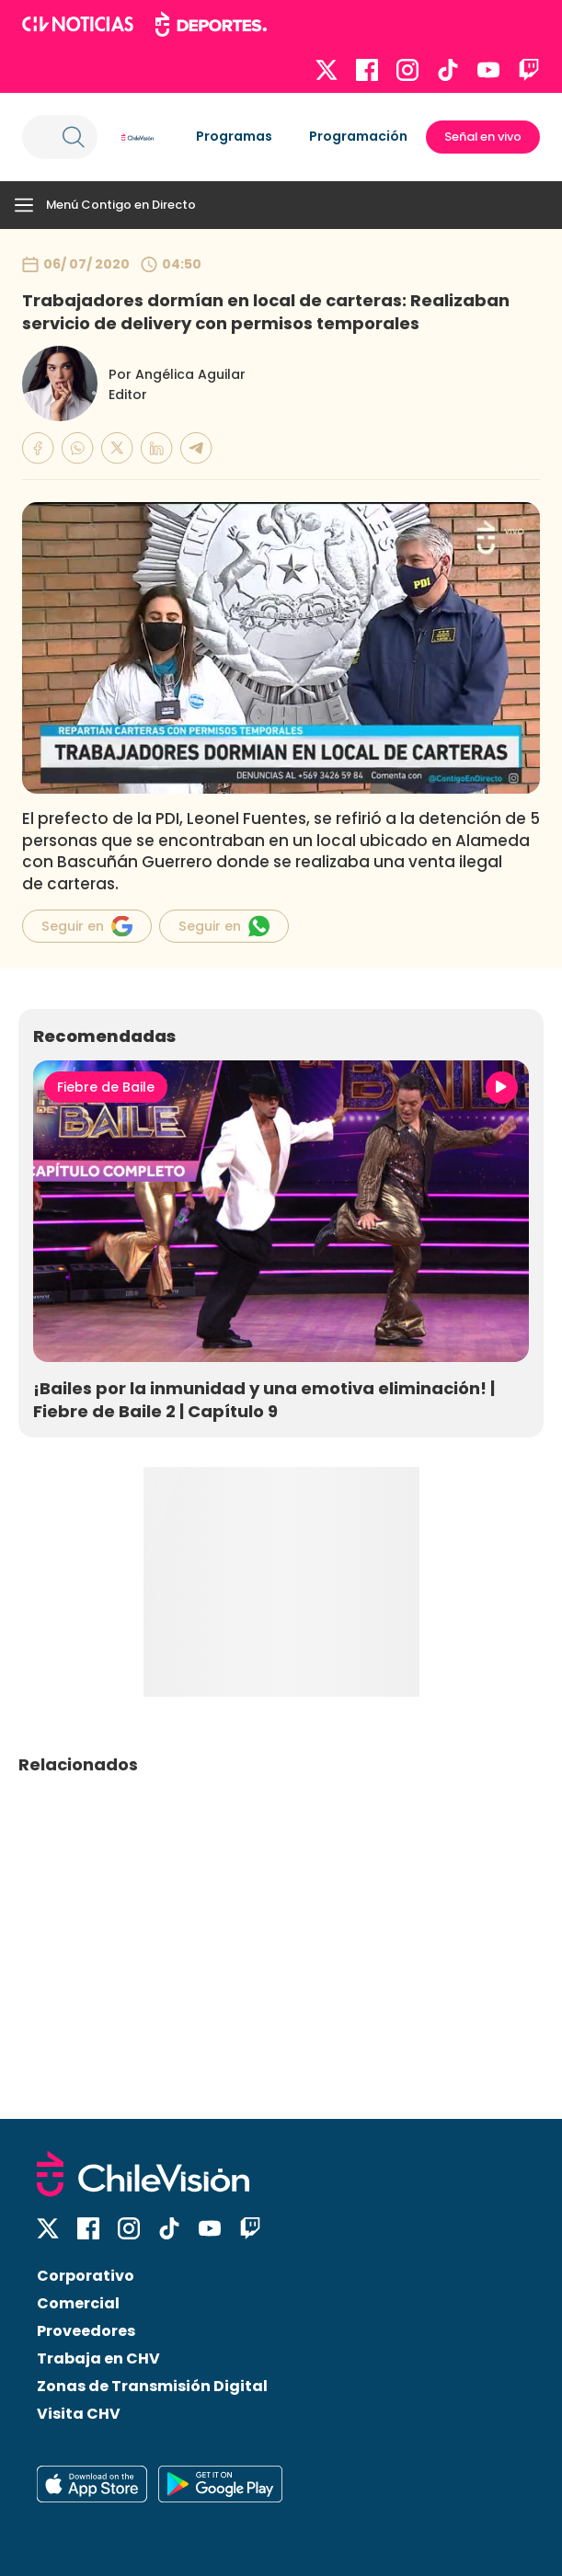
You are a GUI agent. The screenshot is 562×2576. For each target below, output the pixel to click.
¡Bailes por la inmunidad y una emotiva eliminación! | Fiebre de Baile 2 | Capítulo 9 (264, 1400)
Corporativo (85, 2275)
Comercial (78, 2303)
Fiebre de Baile (106, 1087)
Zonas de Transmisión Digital (152, 2386)
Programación (358, 136)
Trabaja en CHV (98, 2358)
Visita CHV (78, 2413)
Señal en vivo (483, 136)
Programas (234, 136)
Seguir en (86, 926)
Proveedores (86, 2330)
